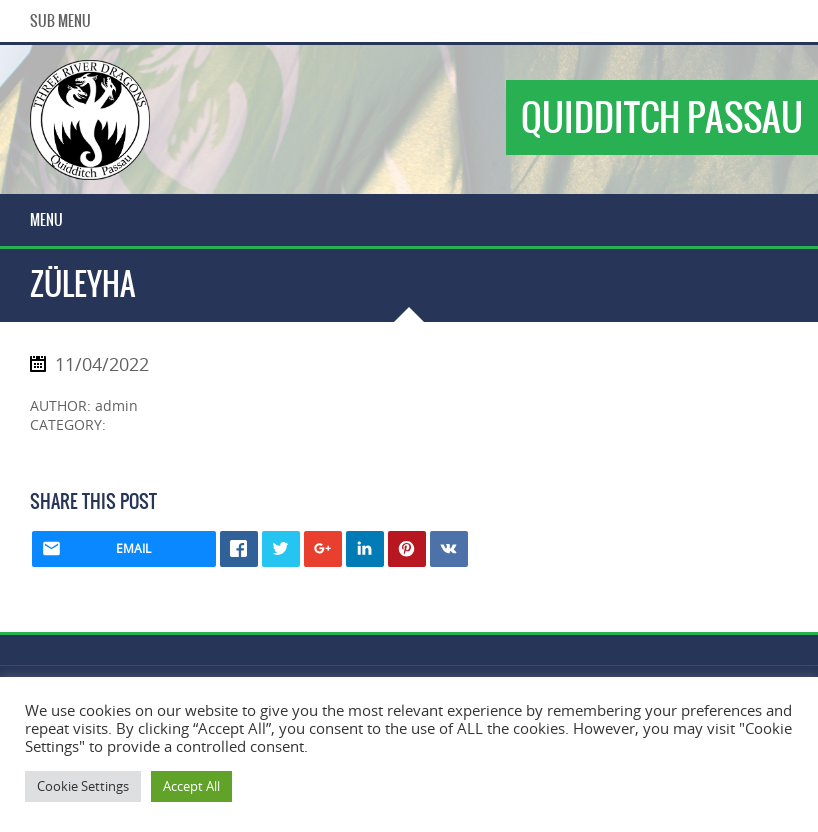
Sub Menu (60, 21)
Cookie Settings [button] (83, 786)
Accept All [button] (191, 786)
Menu (46, 220)
